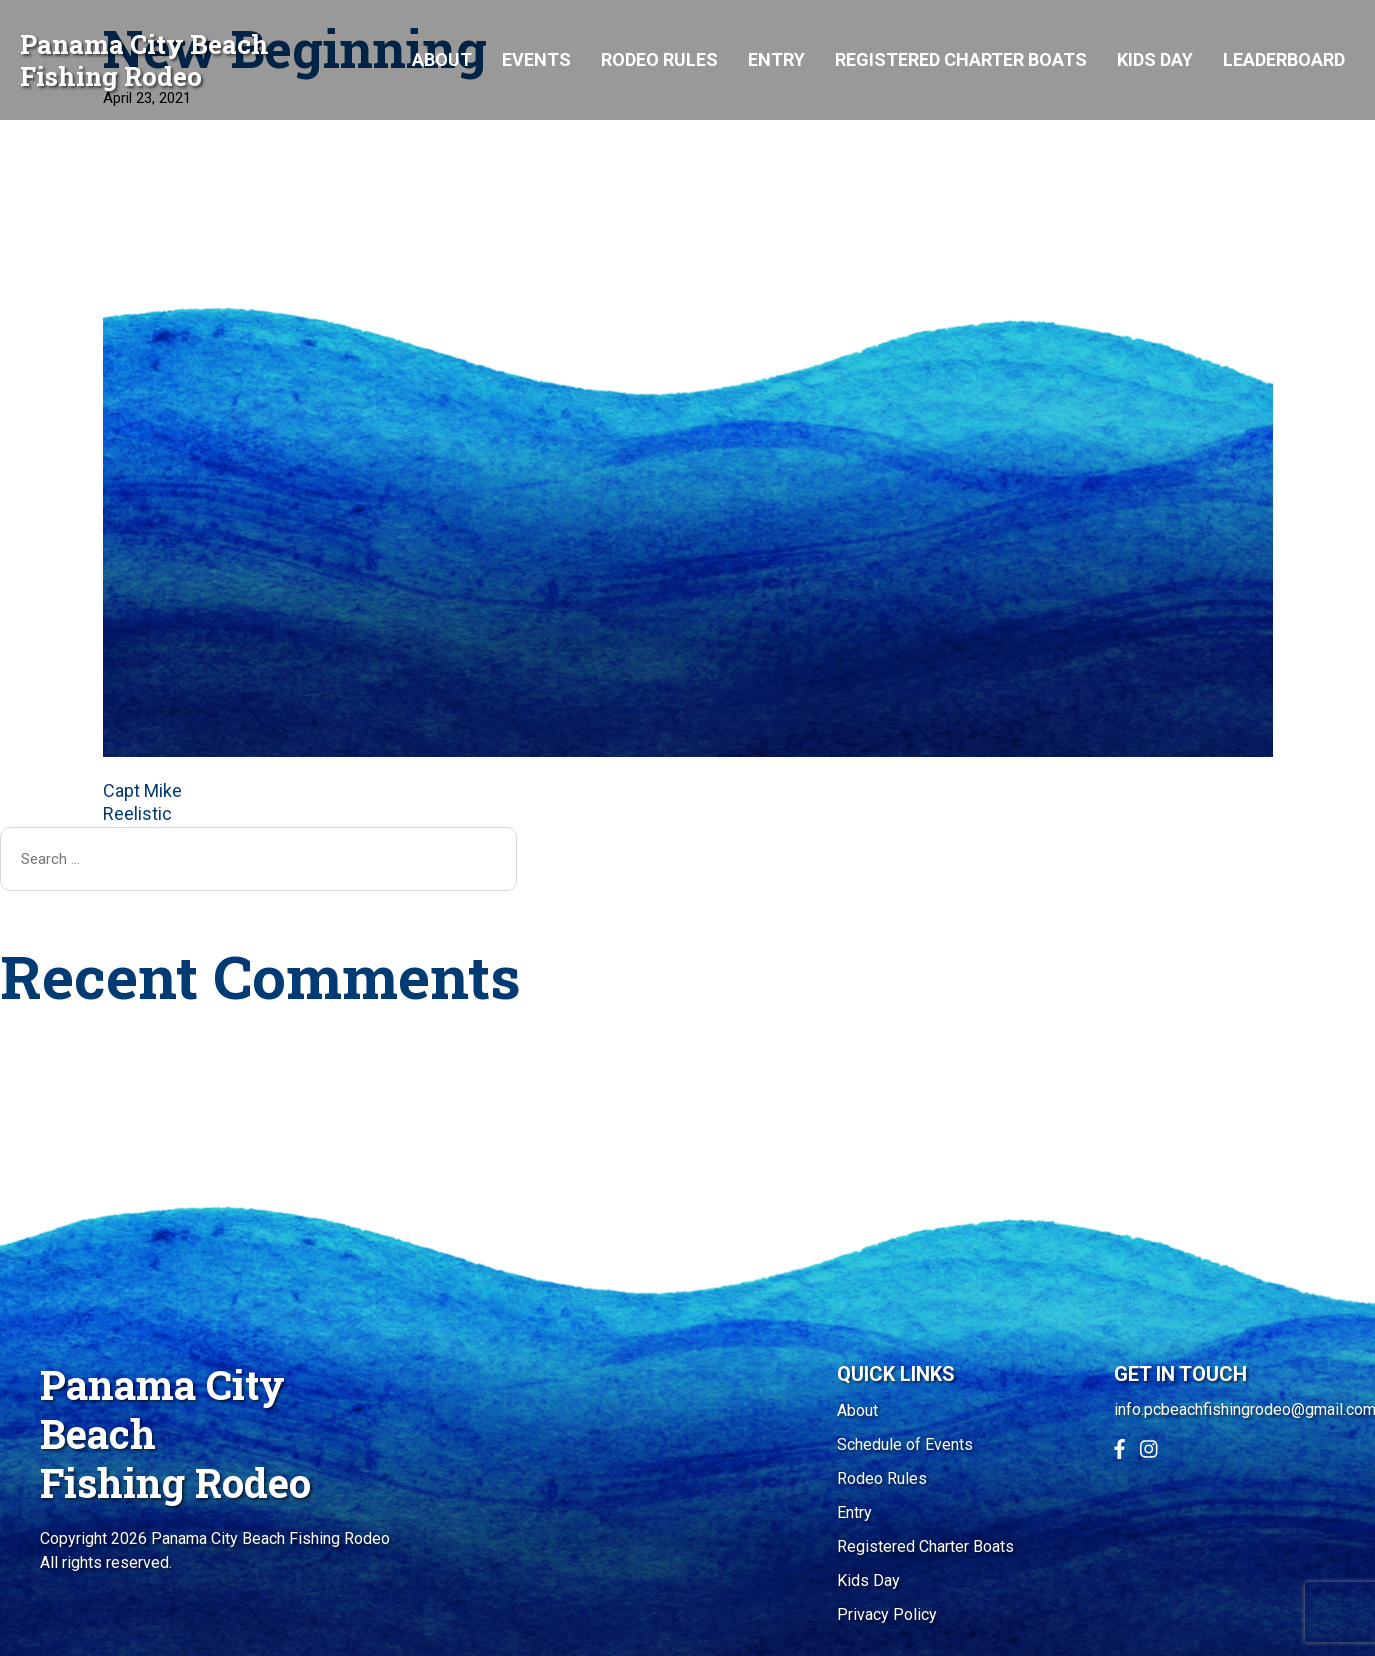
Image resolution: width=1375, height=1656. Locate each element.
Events (536, 59)
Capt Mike (142, 790)
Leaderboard (1284, 59)
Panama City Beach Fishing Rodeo (144, 60)
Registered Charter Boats (961, 59)
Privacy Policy (887, 1614)
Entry (776, 59)
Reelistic (137, 813)
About (442, 59)
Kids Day (1155, 59)
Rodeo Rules (659, 59)
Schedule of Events (905, 1444)
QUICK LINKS (896, 1374)
